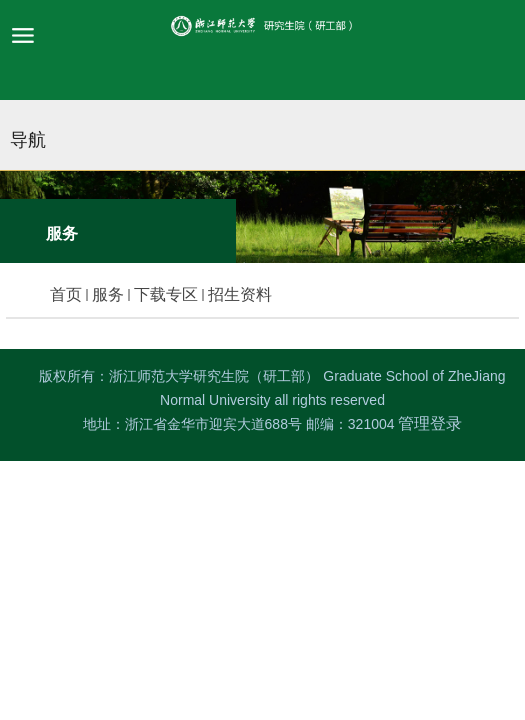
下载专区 (166, 294)
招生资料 (240, 294)
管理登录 (430, 423)
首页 (66, 294)
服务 (108, 294)
